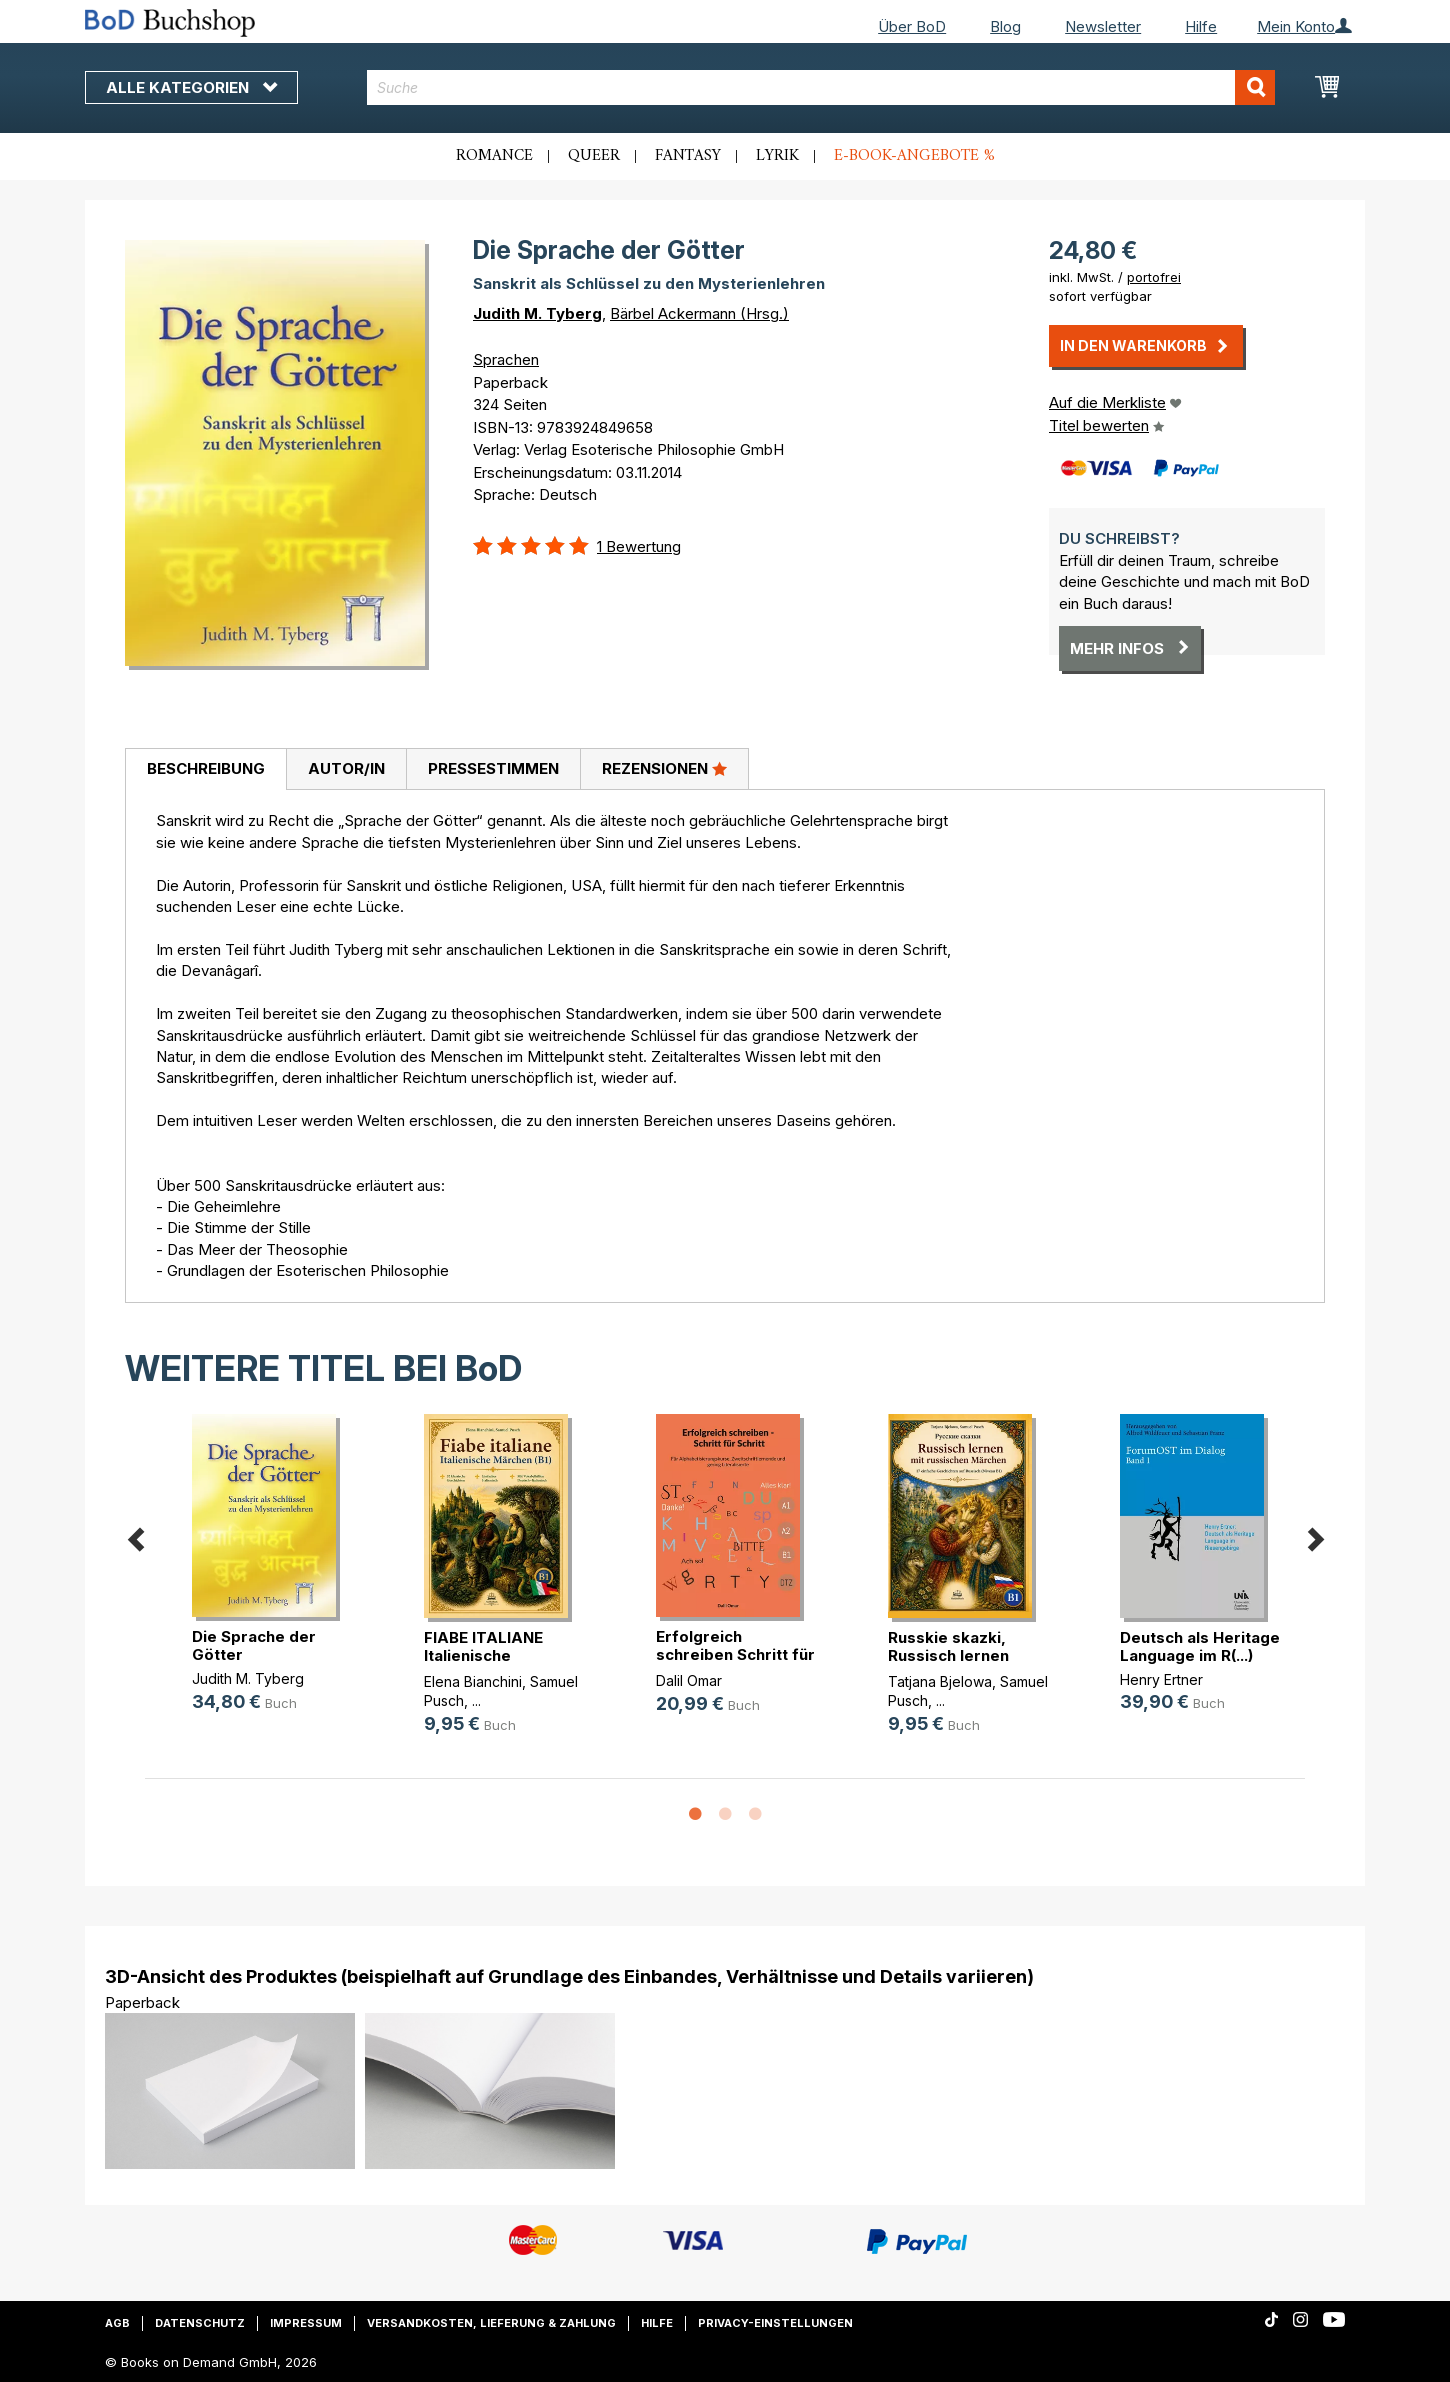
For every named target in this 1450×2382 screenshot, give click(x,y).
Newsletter (1103, 26)
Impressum (306, 2323)
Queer (594, 156)
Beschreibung (206, 768)
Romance (494, 156)
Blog (1005, 26)
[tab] (205, 770)
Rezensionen (664, 768)
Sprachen (506, 359)
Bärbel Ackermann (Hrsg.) (699, 313)
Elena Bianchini (473, 1681)
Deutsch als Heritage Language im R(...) (1200, 1646)
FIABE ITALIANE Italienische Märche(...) (483, 1655)
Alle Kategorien (191, 87)
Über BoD (912, 26)
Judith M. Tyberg (537, 313)
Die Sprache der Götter (254, 1645)
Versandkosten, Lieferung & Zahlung (491, 2323)
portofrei (1154, 277)
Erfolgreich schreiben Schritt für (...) (735, 1654)
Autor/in (346, 768)
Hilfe (1201, 26)
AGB (117, 2323)
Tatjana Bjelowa (940, 1681)
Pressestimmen (493, 768)
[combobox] (821, 87)
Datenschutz (200, 2323)
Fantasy (688, 156)
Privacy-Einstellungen (775, 2323)
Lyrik (777, 156)
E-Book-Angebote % (914, 156)
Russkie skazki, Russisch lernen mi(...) (948, 1655)
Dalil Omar (689, 1680)
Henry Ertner (1161, 1679)
